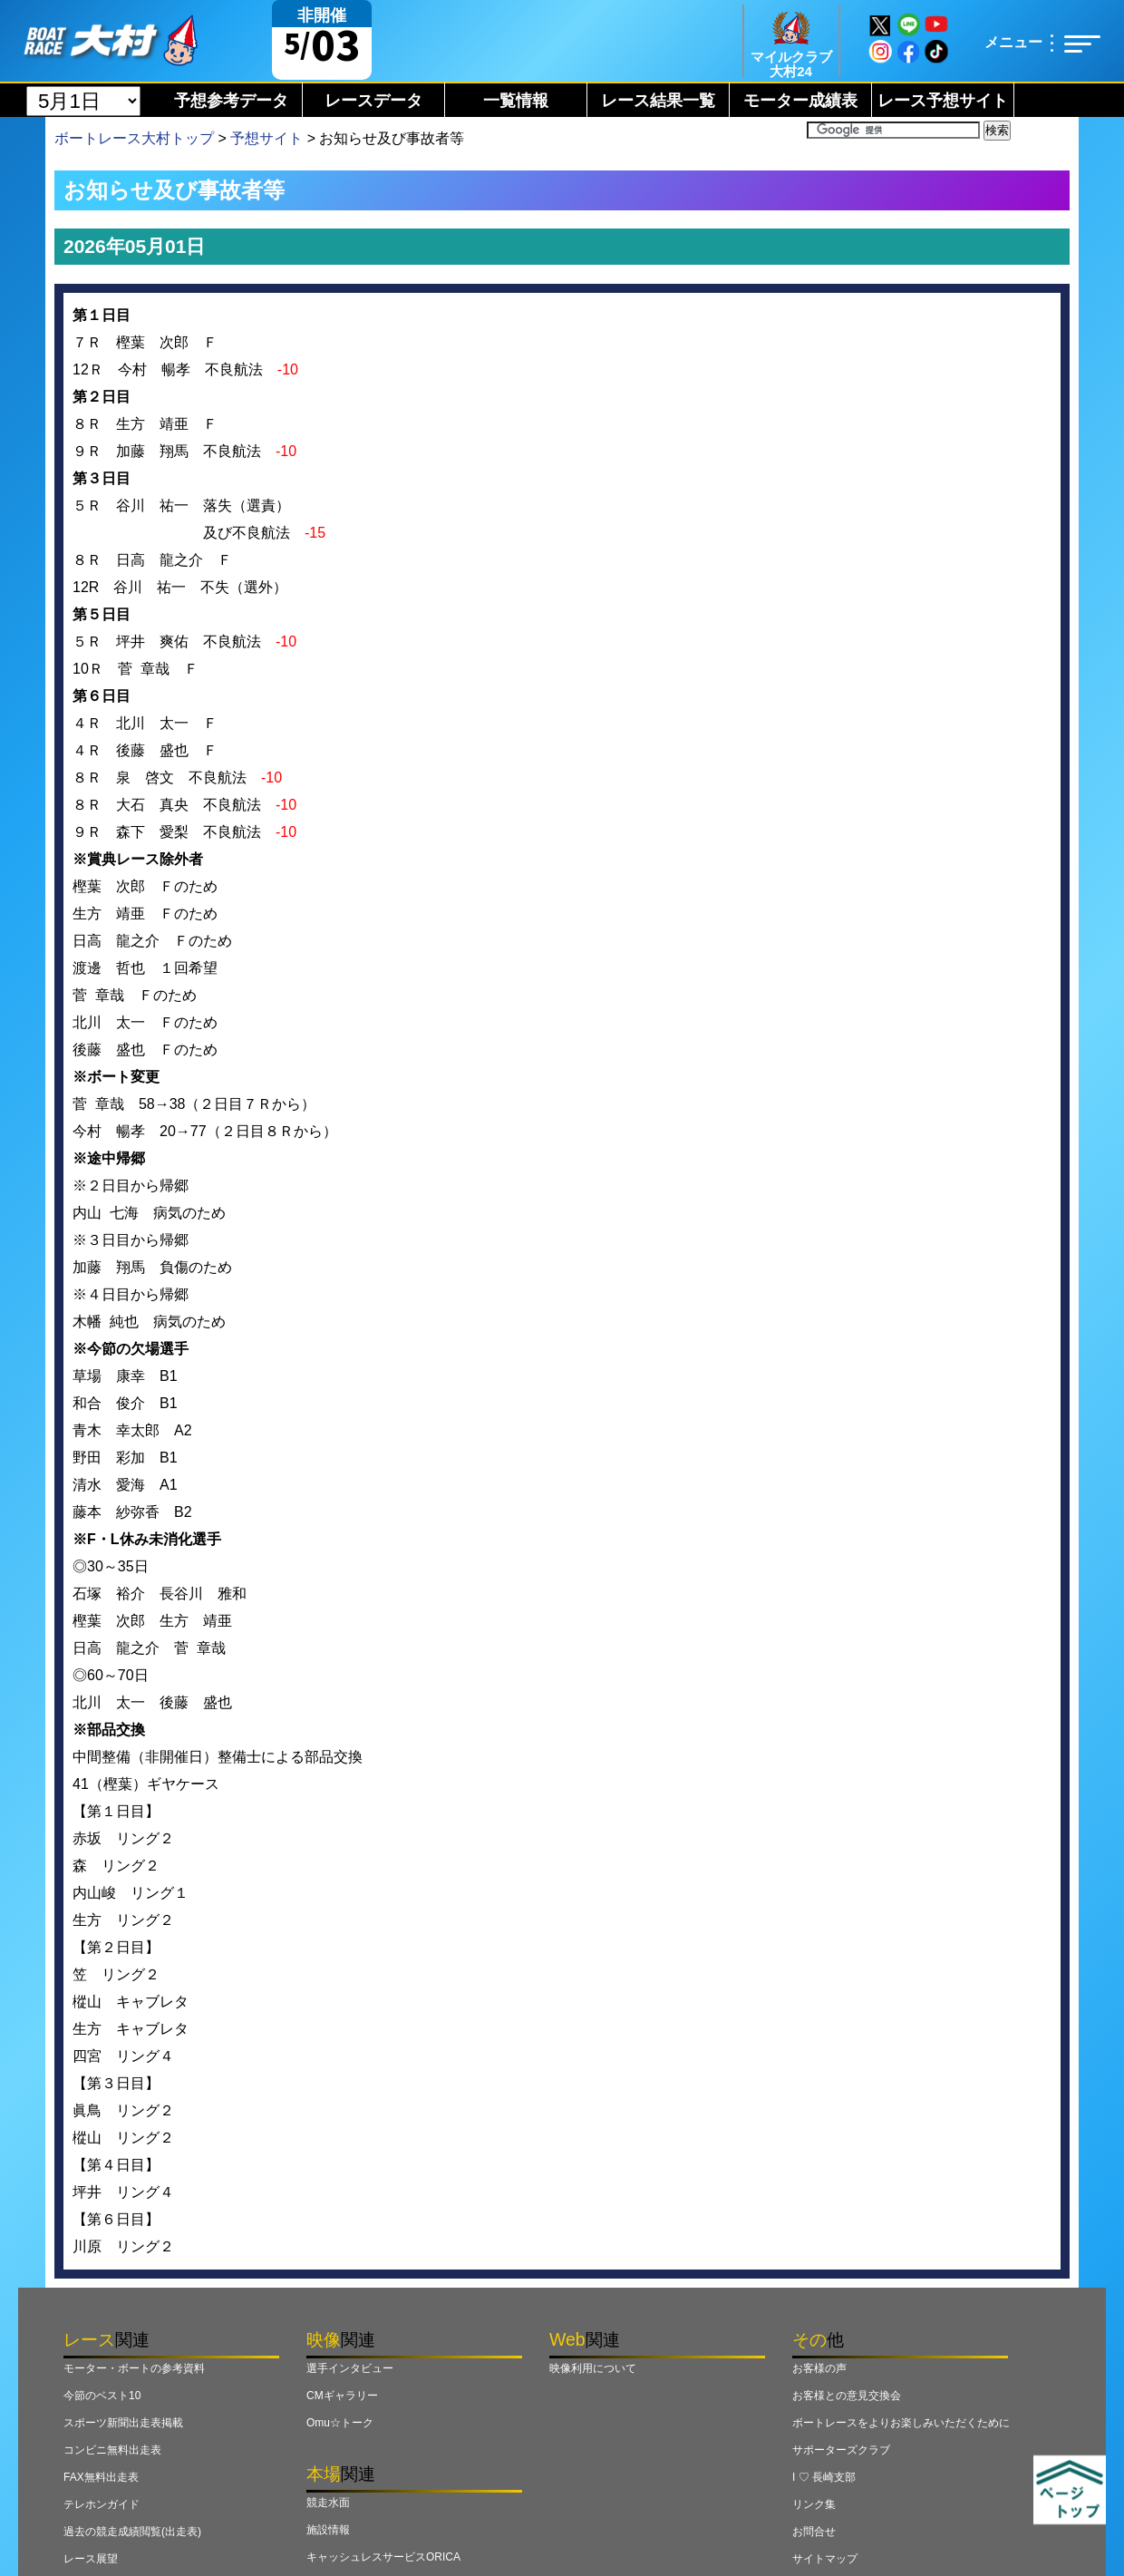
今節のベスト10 (101, 2395)
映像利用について (592, 2368)
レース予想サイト (942, 101)
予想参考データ (231, 101)
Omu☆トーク (339, 2422)
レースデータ (373, 101)
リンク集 (814, 2504)
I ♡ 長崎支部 (824, 2477)
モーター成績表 (800, 101)
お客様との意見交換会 (846, 2395)
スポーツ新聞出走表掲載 (123, 2422)
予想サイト (266, 138)
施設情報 (328, 2529)
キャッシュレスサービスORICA (383, 2557)
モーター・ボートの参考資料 (134, 2368)
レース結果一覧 (658, 101)
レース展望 (90, 2558)
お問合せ (814, 2531)
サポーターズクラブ (841, 2450)
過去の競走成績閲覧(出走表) (132, 2531)
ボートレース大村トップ (134, 138)
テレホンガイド (101, 2504)
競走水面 (328, 2502)
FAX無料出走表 (101, 2477)
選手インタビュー (349, 2368)
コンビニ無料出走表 (112, 2450)
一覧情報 (515, 101)
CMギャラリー (342, 2395)
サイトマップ (825, 2558)
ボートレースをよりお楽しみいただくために (901, 2422)
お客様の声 (819, 2368)
